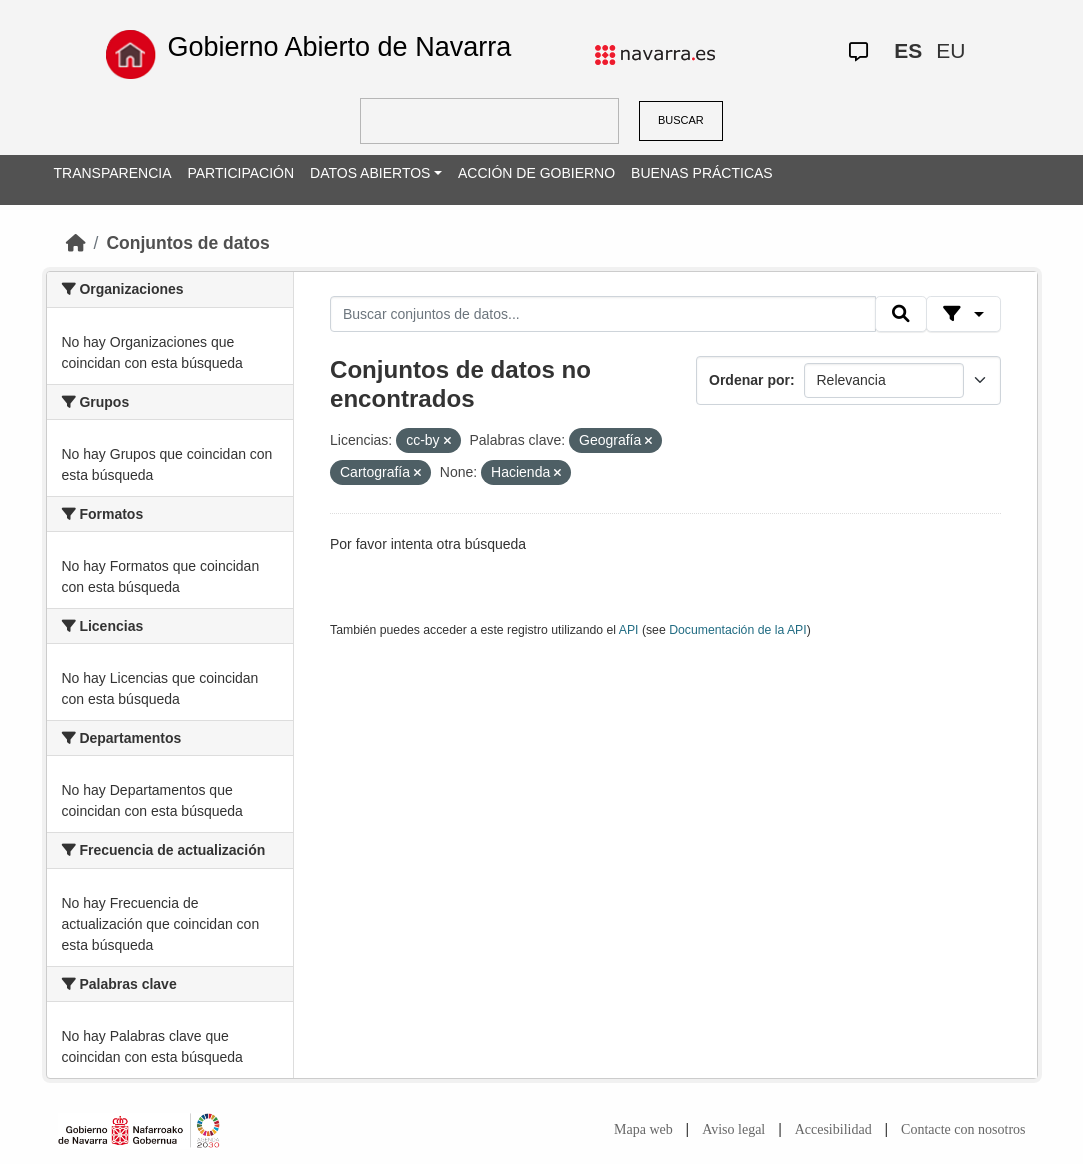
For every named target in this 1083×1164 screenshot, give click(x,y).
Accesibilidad (833, 1129)
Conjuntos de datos (187, 243)
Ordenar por (749, 380)
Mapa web (643, 1129)
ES (908, 50)
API (629, 630)
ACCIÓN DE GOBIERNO (536, 173)
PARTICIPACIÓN (240, 173)
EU (950, 50)
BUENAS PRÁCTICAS (702, 173)
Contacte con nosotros (963, 1129)
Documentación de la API (738, 630)
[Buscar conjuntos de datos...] (603, 314)
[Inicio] (76, 243)
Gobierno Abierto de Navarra (339, 47)
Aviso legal (733, 1129)
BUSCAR (681, 120)
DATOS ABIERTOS (370, 173)
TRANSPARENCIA (113, 173)
